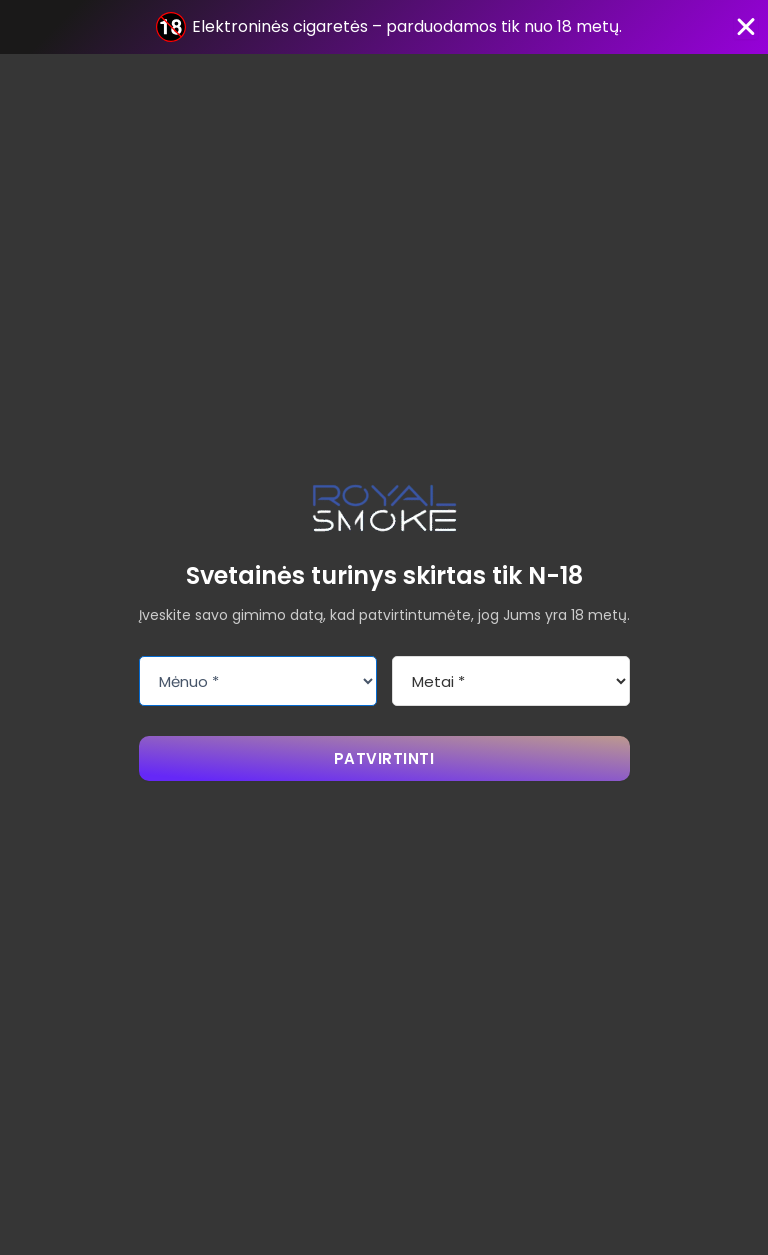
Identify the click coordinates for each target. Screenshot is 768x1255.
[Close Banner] (746, 27)
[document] (384, 627)
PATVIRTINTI (384, 758)
